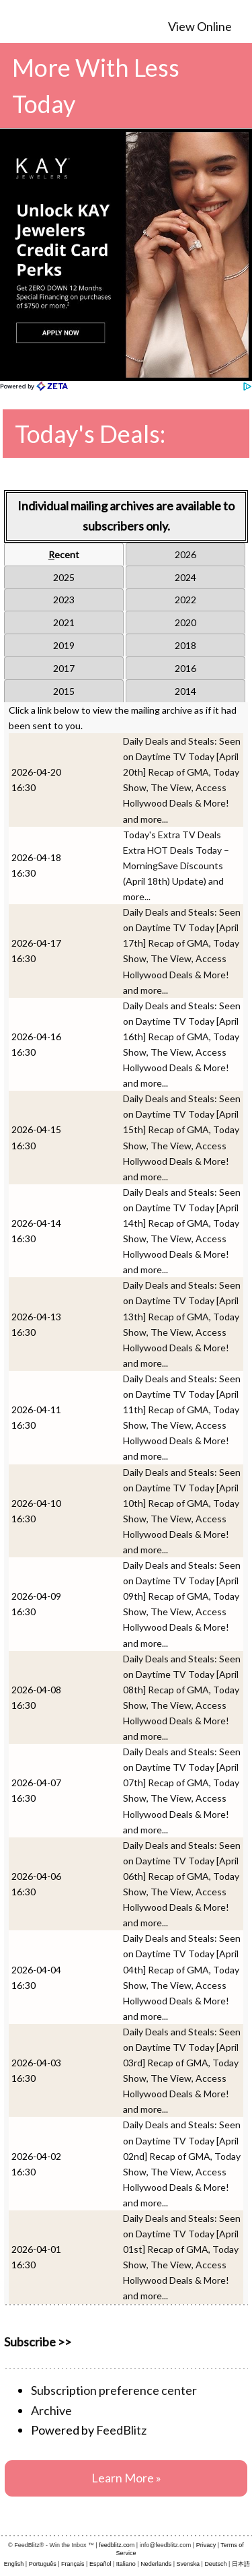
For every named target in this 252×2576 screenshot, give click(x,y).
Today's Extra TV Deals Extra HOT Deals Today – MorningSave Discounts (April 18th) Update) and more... (176, 865)
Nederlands (155, 2564)
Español (100, 2564)
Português (42, 2564)
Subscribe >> (37, 2341)
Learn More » (126, 2477)
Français (73, 2564)
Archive (51, 2410)
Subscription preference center (114, 2390)
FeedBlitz (121, 2429)
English (14, 2564)
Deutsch (215, 2564)
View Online (200, 26)
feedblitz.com (116, 2545)
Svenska (188, 2564)
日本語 (241, 2564)
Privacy (206, 2545)
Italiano (126, 2564)
